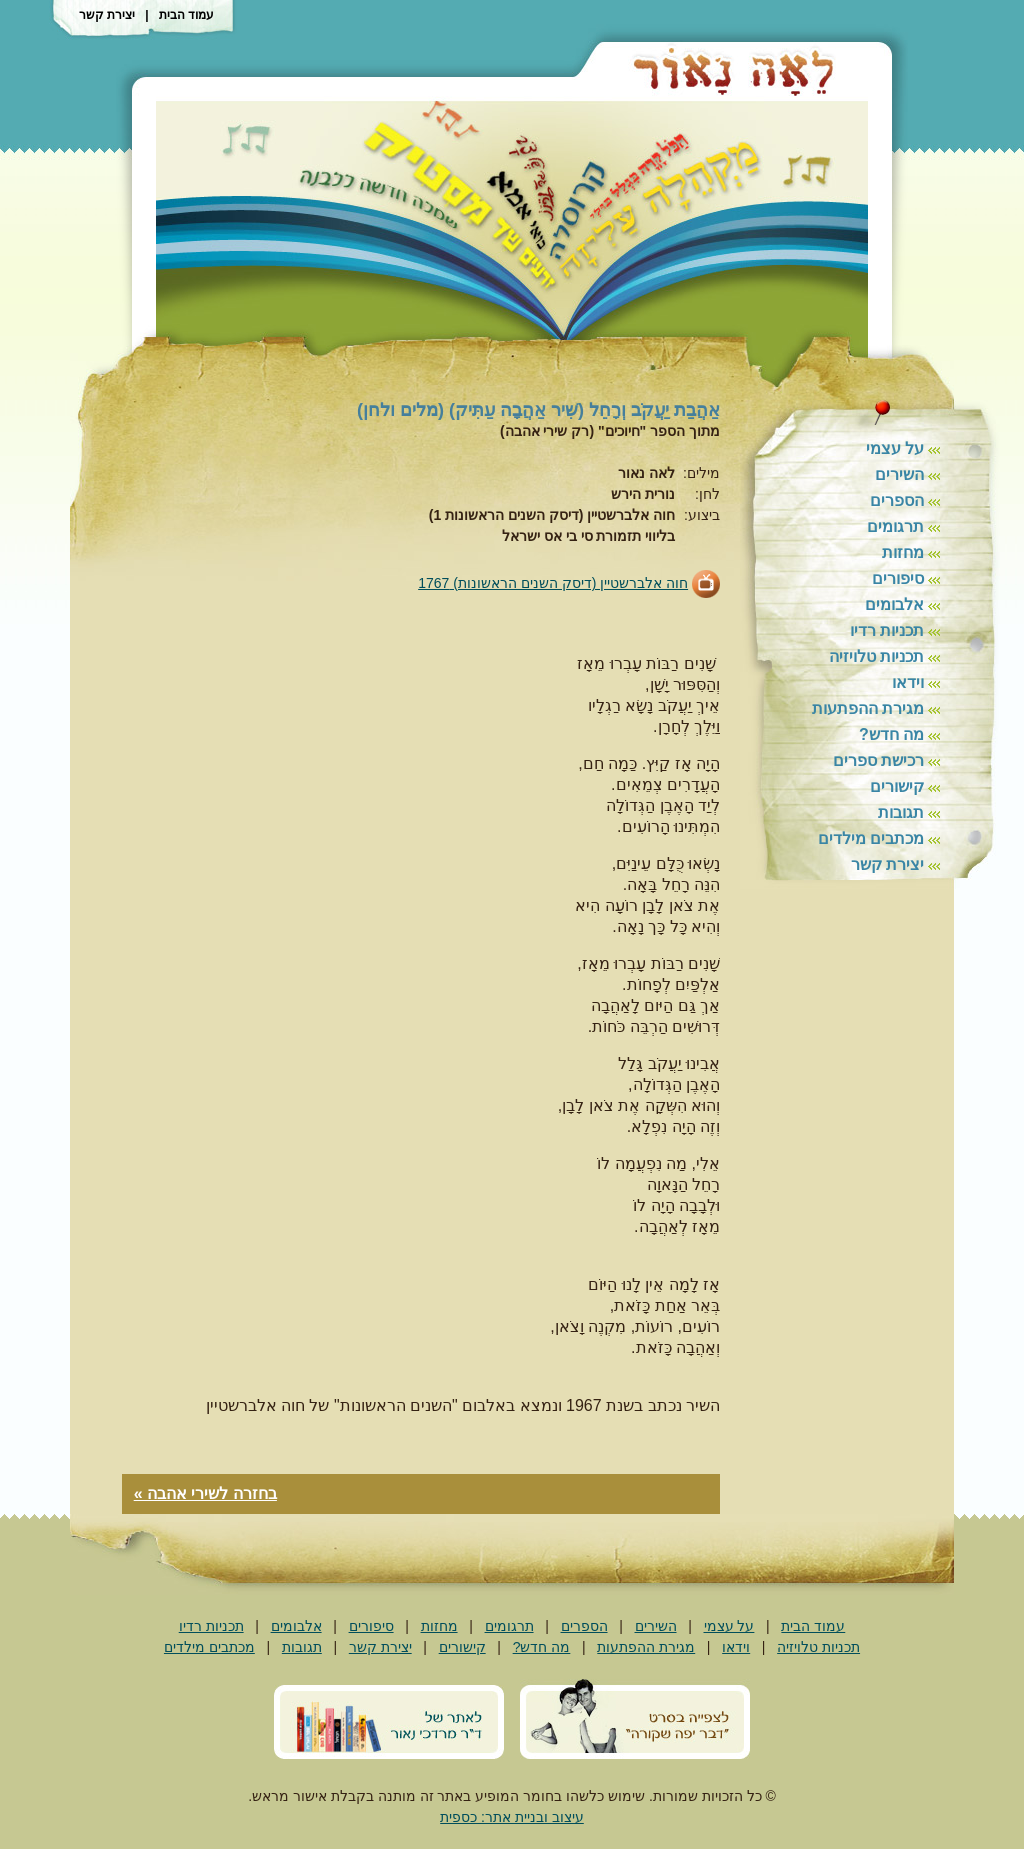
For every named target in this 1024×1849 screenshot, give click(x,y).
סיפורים (898, 578)
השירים (899, 474)
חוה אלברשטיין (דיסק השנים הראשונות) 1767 (553, 583)
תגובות (901, 812)
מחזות (903, 552)
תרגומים (895, 526)
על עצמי (895, 448)
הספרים (897, 500)
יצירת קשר (107, 15)
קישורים (897, 786)
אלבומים (894, 604)
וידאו (908, 682)
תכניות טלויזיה (876, 656)
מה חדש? (891, 734)
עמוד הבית (186, 15)
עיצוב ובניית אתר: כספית (512, 1817)
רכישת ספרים (878, 760)
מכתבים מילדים (871, 838)
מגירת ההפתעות (868, 708)
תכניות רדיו (887, 630)
